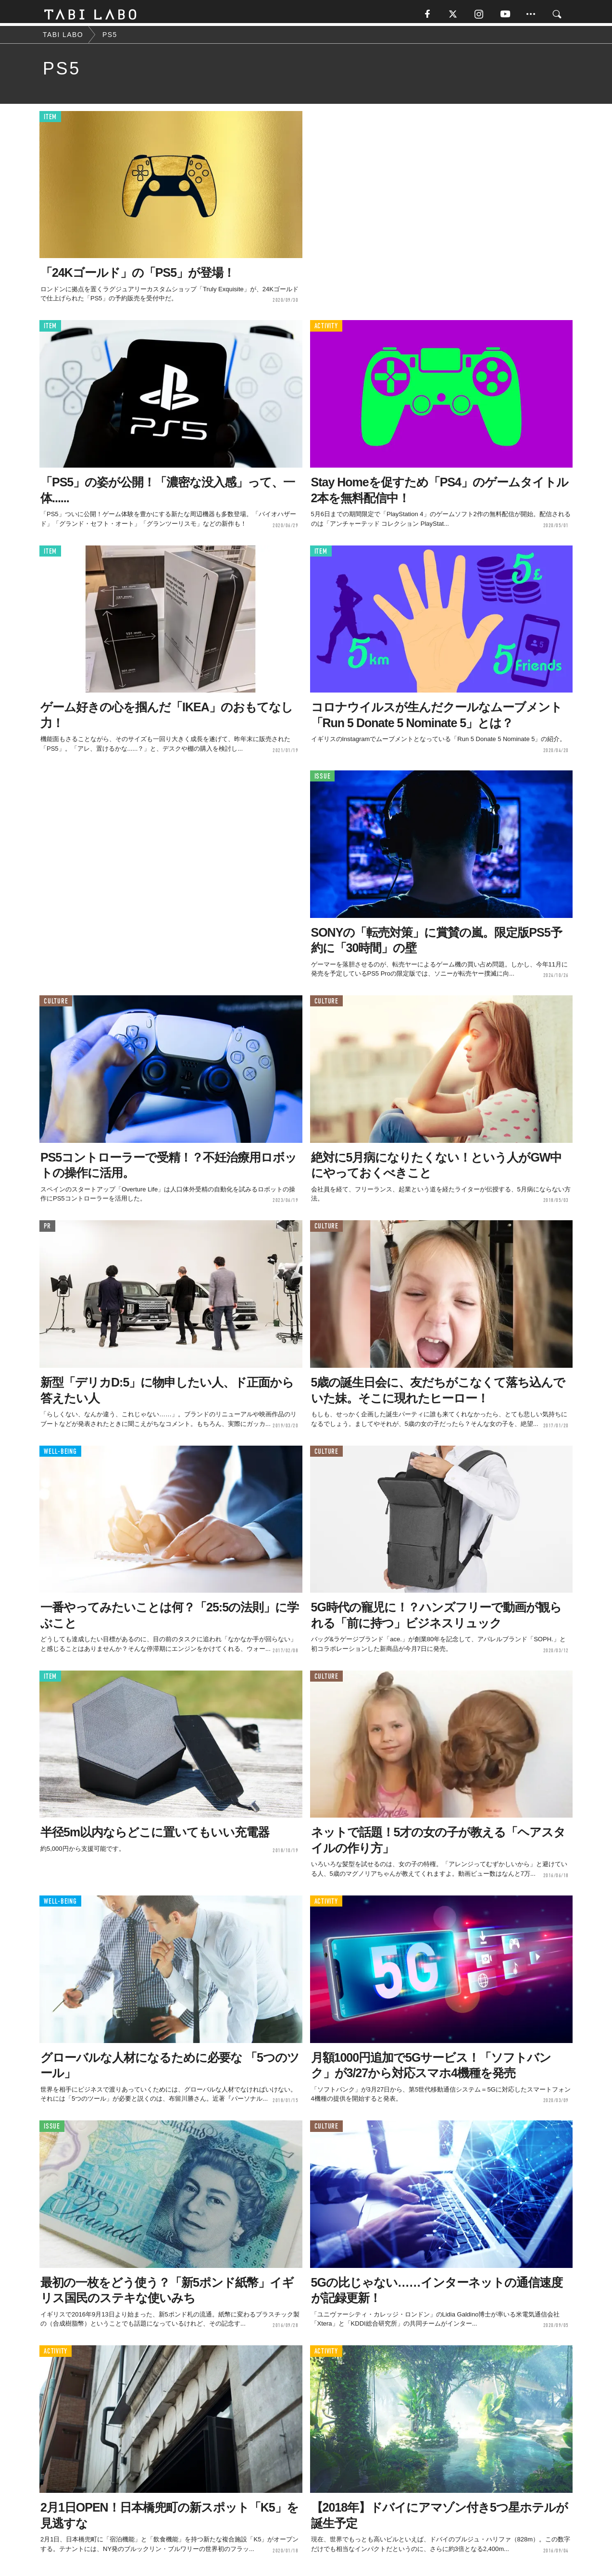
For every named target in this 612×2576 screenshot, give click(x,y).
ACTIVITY (326, 329)
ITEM (50, 120)
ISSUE (322, 779)
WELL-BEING (60, 1454)
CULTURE (56, 1004)
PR (47, 1229)
